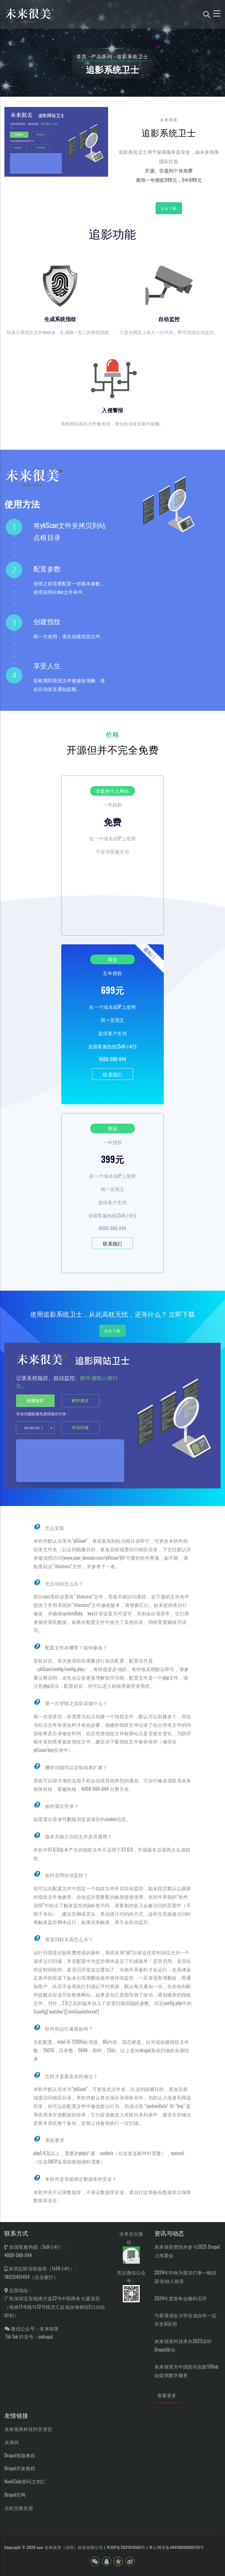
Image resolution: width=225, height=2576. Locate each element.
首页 (81, 56)
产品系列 (101, 56)
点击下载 (169, 208)
